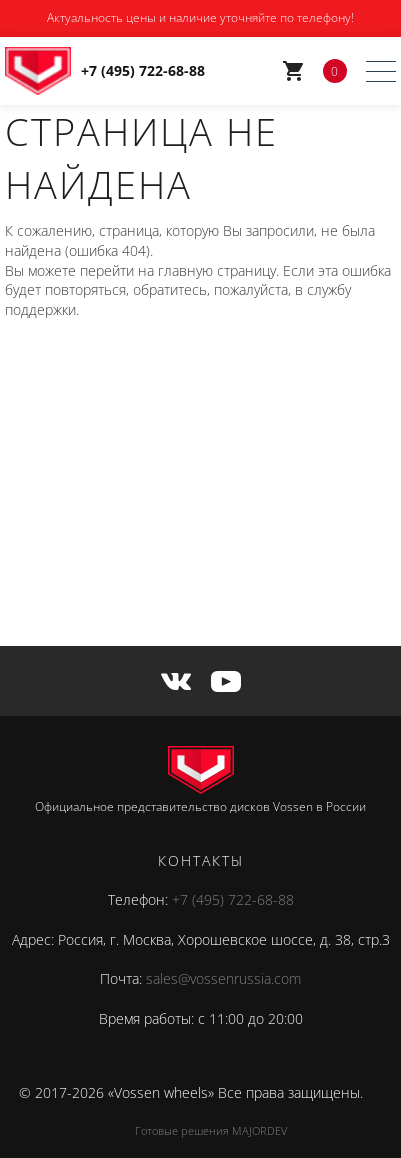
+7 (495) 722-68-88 (233, 899)
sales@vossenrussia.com (223, 978)
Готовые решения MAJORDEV (211, 1130)
